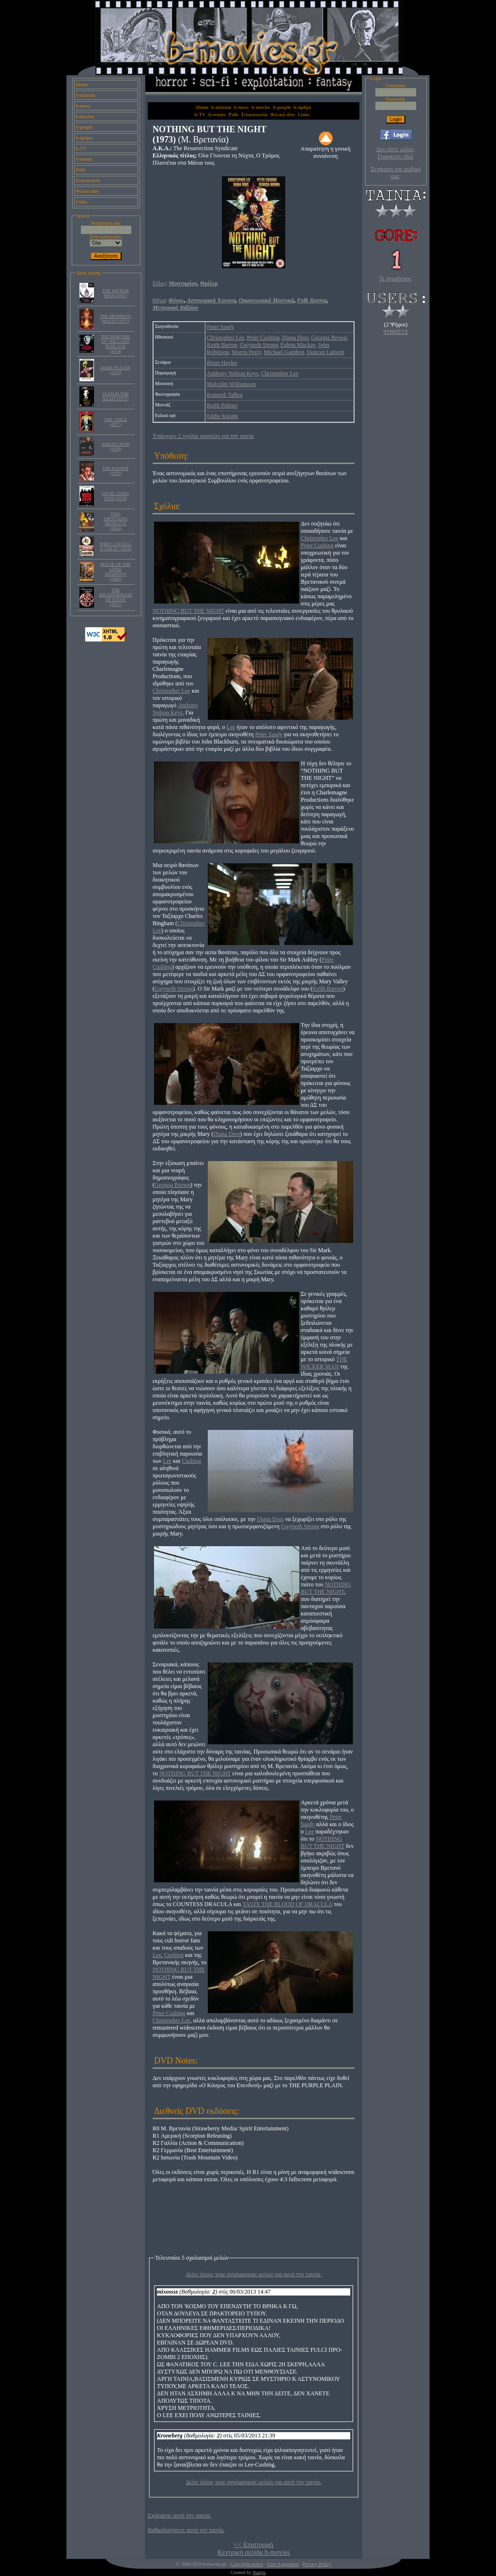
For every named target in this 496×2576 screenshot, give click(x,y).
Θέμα (159, 300)
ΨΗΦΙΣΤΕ (395, 331)
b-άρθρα (84, 137)
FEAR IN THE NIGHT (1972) (115, 396)
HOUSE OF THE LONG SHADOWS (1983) (115, 571)
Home (82, 84)
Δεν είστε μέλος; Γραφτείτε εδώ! (395, 153)
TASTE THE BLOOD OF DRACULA (288, 1904)
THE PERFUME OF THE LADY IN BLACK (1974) (115, 344)
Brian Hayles (222, 362)
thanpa (259, 2572)
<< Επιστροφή (253, 2544)
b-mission (85, 95)
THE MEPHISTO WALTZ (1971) (115, 319)
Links (81, 201)
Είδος (159, 283)
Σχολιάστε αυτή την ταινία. (179, 2515)
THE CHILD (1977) (115, 422)
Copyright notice (247, 2564)
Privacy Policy (317, 2564)
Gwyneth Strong (259, 344)
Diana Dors (295, 337)
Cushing (192, 1461)
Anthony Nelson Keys (233, 373)
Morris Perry (247, 352)
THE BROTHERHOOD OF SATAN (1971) (115, 597)
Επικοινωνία (88, 180)
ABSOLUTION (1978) (116, 446)
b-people (84, 127)
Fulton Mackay (298, 344)
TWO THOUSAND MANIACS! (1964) (116, 521)
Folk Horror (311, 300)
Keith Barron (222, 344)
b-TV (81, 148)
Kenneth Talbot (225, 394)
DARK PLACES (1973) (115, 370)
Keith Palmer (222, 405)
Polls (81, 169)
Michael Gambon (284, 352)
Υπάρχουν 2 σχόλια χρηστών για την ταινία (203, 436)
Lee (231, 727)
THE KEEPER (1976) (116, 471)
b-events (84, 159)
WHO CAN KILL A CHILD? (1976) (115, 546)
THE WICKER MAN (324, 1363)
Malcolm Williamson (231, 384)
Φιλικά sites (87, 191)
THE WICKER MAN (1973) (115, 293)
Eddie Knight (222, 416)
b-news (83, 106)
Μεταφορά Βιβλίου (175, 307)
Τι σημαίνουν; (395, 278)
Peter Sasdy (220, 327)
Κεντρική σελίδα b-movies (253, 2552)
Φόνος (176, 300)
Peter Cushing (263, 337)
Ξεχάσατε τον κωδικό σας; (395, 173)
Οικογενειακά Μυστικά (266, 300)
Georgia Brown (329, 337)
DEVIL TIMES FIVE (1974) (115, 496)
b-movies (85, 116)
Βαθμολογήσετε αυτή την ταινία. (186, 2530)
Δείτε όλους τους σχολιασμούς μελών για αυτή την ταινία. (254, 2274)
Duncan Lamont (325, 352)
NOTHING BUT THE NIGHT (188, 610)
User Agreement (282, 2564)
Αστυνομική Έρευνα (211, 300)
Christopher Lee (226, 337)
